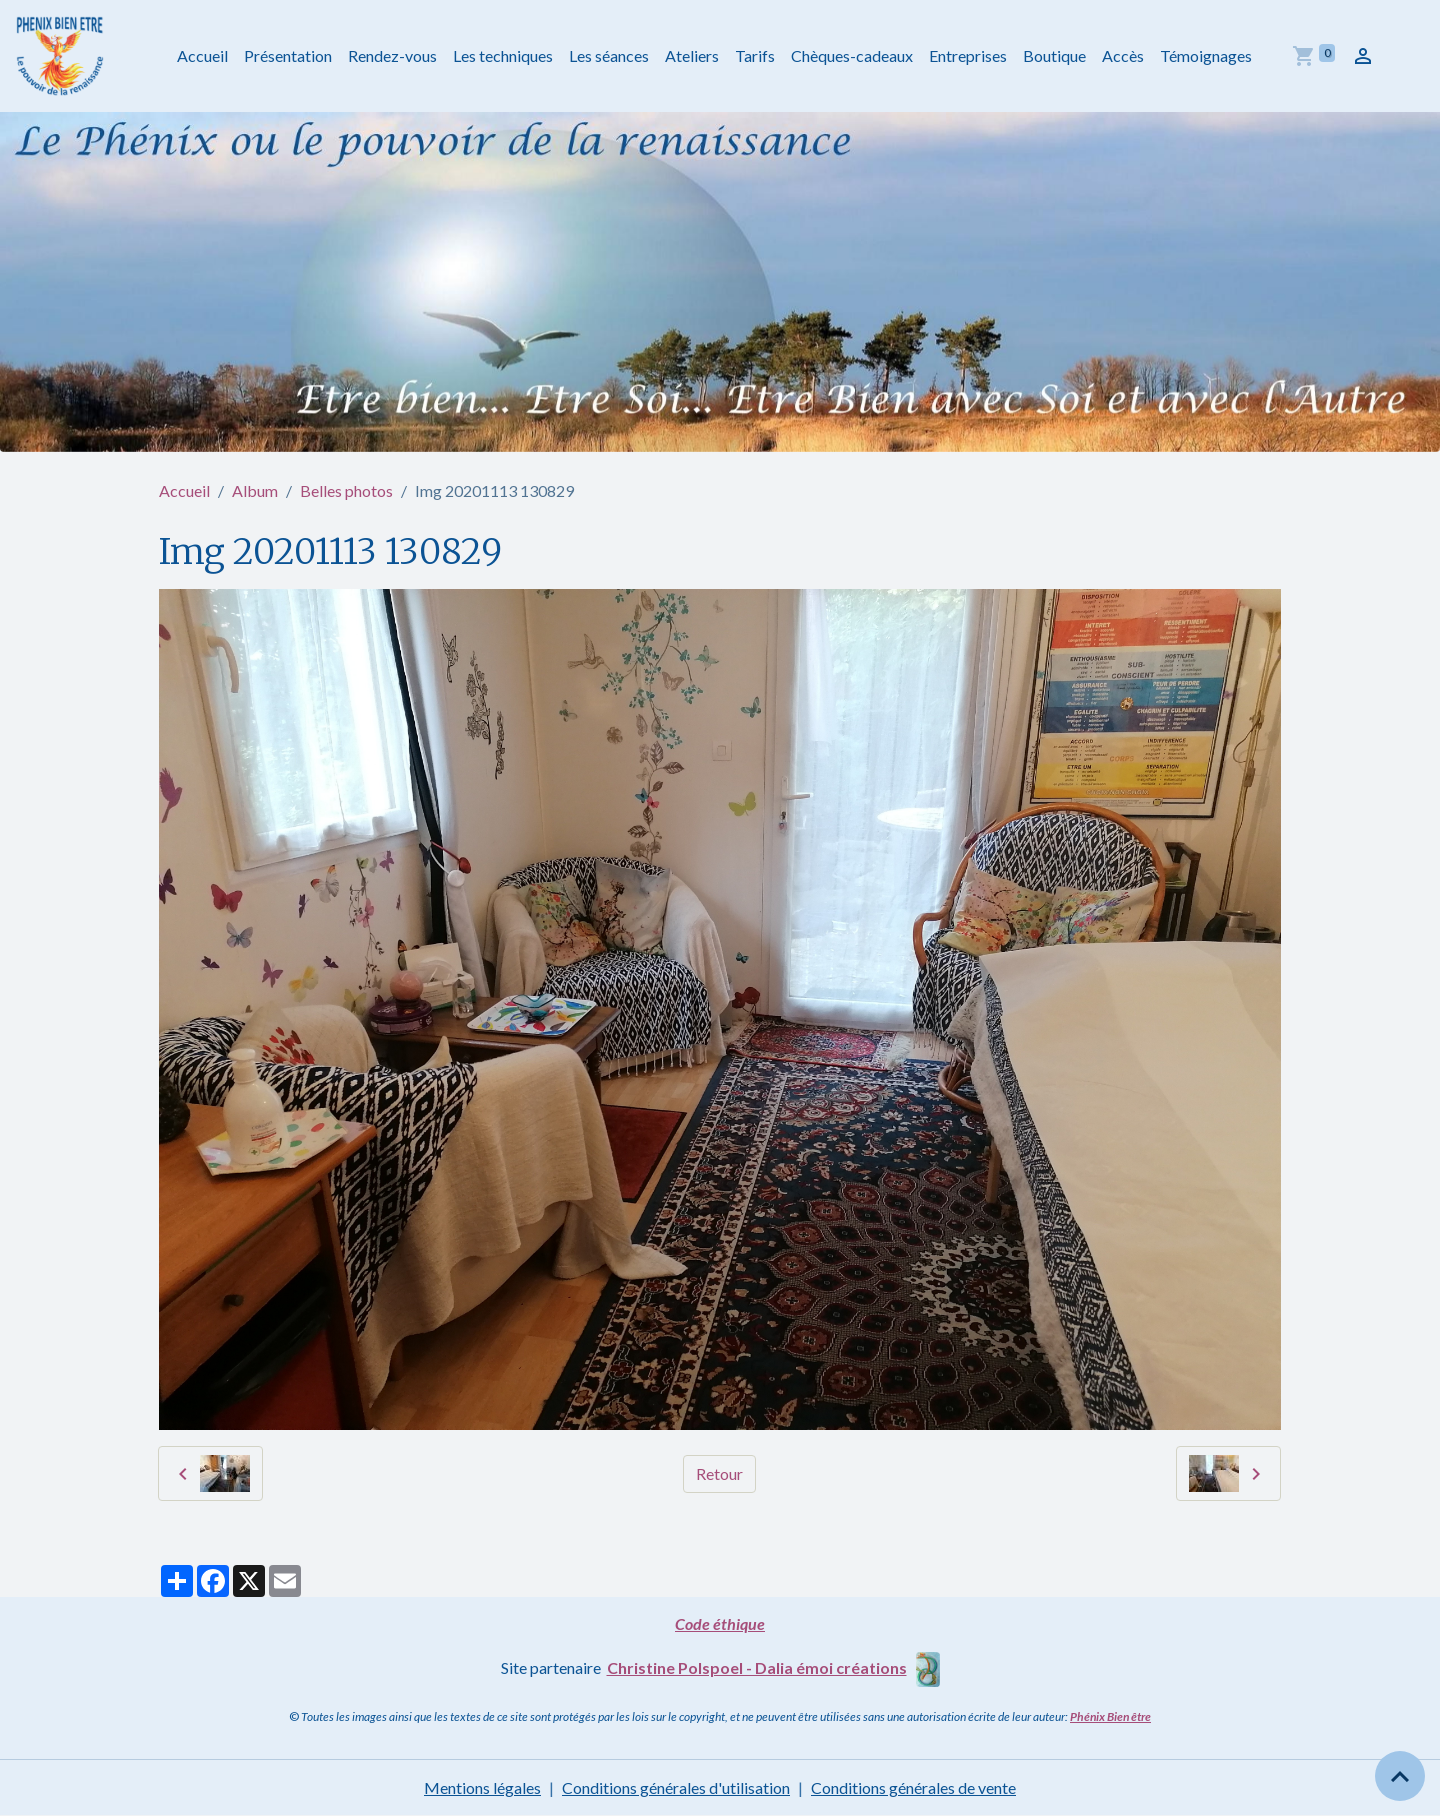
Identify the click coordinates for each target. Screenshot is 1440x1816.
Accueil (202, 55)
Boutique (1054, 55)
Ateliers (692, 55)
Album (255, 490)
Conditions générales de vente (913, 1787)
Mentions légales (482, 1787)
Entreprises (968, 55)
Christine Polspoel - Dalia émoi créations (757, 1667)
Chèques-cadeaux (852, 55)
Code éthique (720, 1623)
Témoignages (1206, 55)
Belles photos (346, 490)
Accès (1123, 55)
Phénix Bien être (1110, 1716)
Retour (719, 1473)
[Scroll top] (1400, 1776)
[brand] (64, 56)
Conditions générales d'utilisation (676, 1787)
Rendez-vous (392, 55)
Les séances (609, 55)
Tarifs (755, 55)
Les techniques (503, 55)
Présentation (288, 55)
